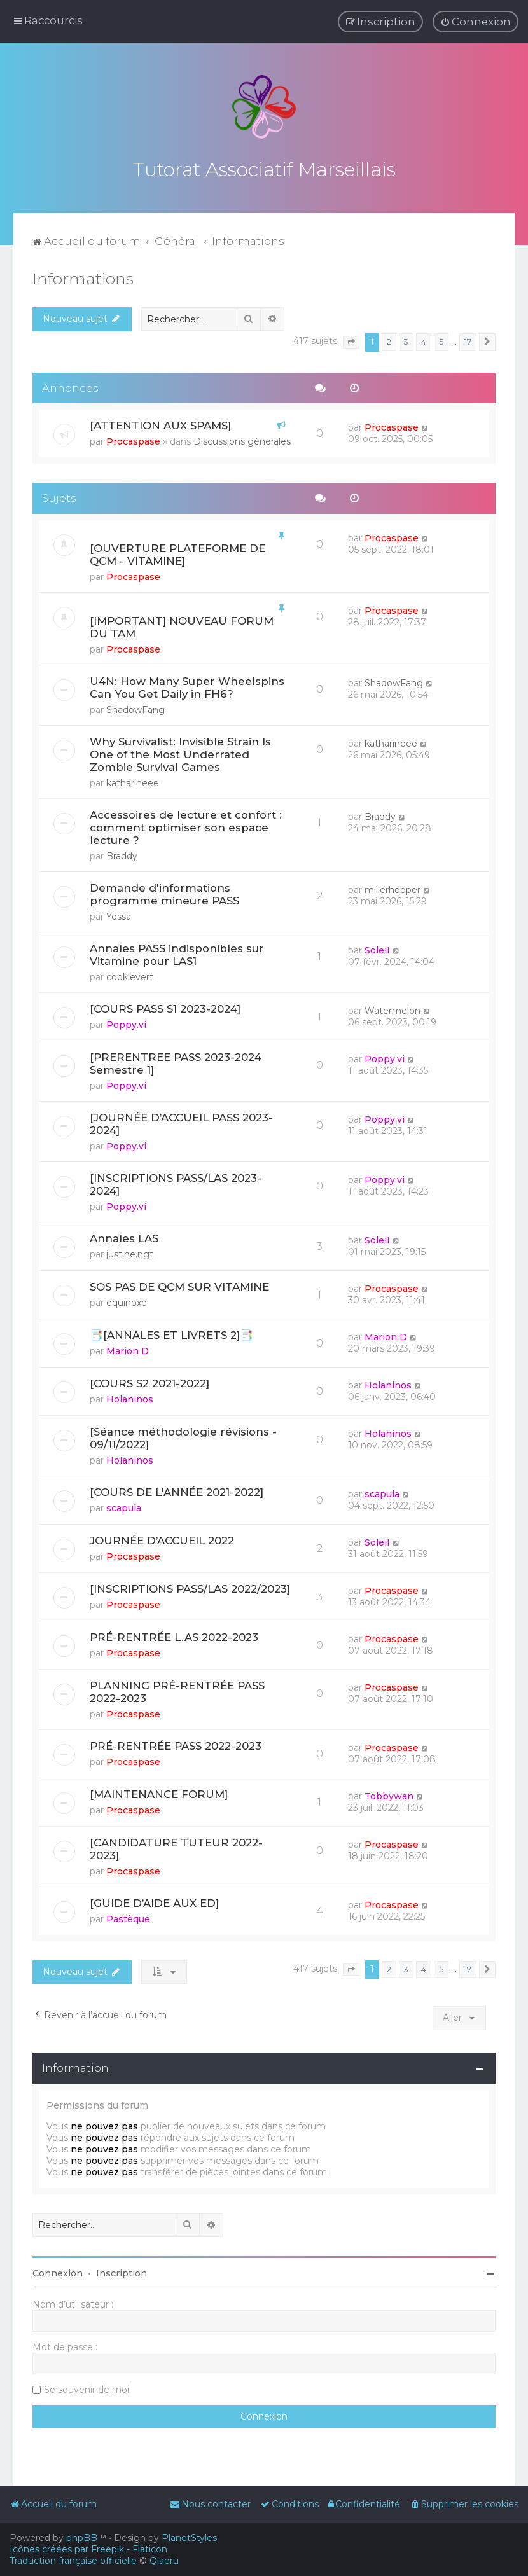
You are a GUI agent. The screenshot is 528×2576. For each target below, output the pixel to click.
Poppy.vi (126, 1022)
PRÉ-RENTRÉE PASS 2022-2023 (175, 1743)
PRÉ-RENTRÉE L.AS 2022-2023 (174, 1634)
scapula (123, 1505)
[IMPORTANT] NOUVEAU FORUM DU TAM (182, 624)
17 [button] (467, 339)
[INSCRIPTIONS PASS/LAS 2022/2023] (190, 1586)
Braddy (121, 853)
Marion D (127, 1348)
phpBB (81, 2538)
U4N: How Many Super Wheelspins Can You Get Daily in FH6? (187, 685)
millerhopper (392, 887)
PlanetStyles (189, 2538)
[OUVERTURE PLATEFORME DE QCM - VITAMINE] (177, 552)
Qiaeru (164, 2560)
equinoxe (126, 1300)
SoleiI (377, 947)
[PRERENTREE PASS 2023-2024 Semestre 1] (175, 1061)
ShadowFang (135, 707)
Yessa (118, 914)
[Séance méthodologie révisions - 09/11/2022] (183, 1435)
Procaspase (133, 439)
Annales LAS (124, 1235)
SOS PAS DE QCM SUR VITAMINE (179, 1284)
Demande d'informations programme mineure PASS (164, 891)
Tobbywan (389, 1793)
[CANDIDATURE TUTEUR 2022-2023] (176, 1846)
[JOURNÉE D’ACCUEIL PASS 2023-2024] (181, 1121)
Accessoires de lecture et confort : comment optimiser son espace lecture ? (186, 825)
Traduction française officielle (73, 2560)
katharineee (132, 780)
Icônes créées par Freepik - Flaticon (88, 2549)
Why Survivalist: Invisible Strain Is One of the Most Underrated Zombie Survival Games (180, 752)
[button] (351, 339)
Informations (83, 276)
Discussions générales (242, 439)
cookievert (129, 974)
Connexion (57, 2270)
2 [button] (389, 339)
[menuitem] (475, 21)
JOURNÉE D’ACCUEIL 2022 (162, 1538)
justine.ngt (129, 1251)
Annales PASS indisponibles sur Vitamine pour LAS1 (177, 952)
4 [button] (423, 339)
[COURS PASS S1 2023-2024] (165, 1006)
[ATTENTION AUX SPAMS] (160, 423)
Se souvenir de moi (86, 2387)
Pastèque (128, 1916)
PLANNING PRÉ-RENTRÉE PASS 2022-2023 (177, 1689)
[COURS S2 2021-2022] (149, 1381)
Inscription (121, 2270)
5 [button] (441, 339)
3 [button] (406, 339)
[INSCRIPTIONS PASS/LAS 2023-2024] (175, 1182)
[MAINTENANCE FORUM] (159, 1791)
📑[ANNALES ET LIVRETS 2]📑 (171, 1332)
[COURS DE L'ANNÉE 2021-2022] (176, 1489)
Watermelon (392, 1008)
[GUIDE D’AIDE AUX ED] (154, 1900)
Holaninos (129, 1396)
